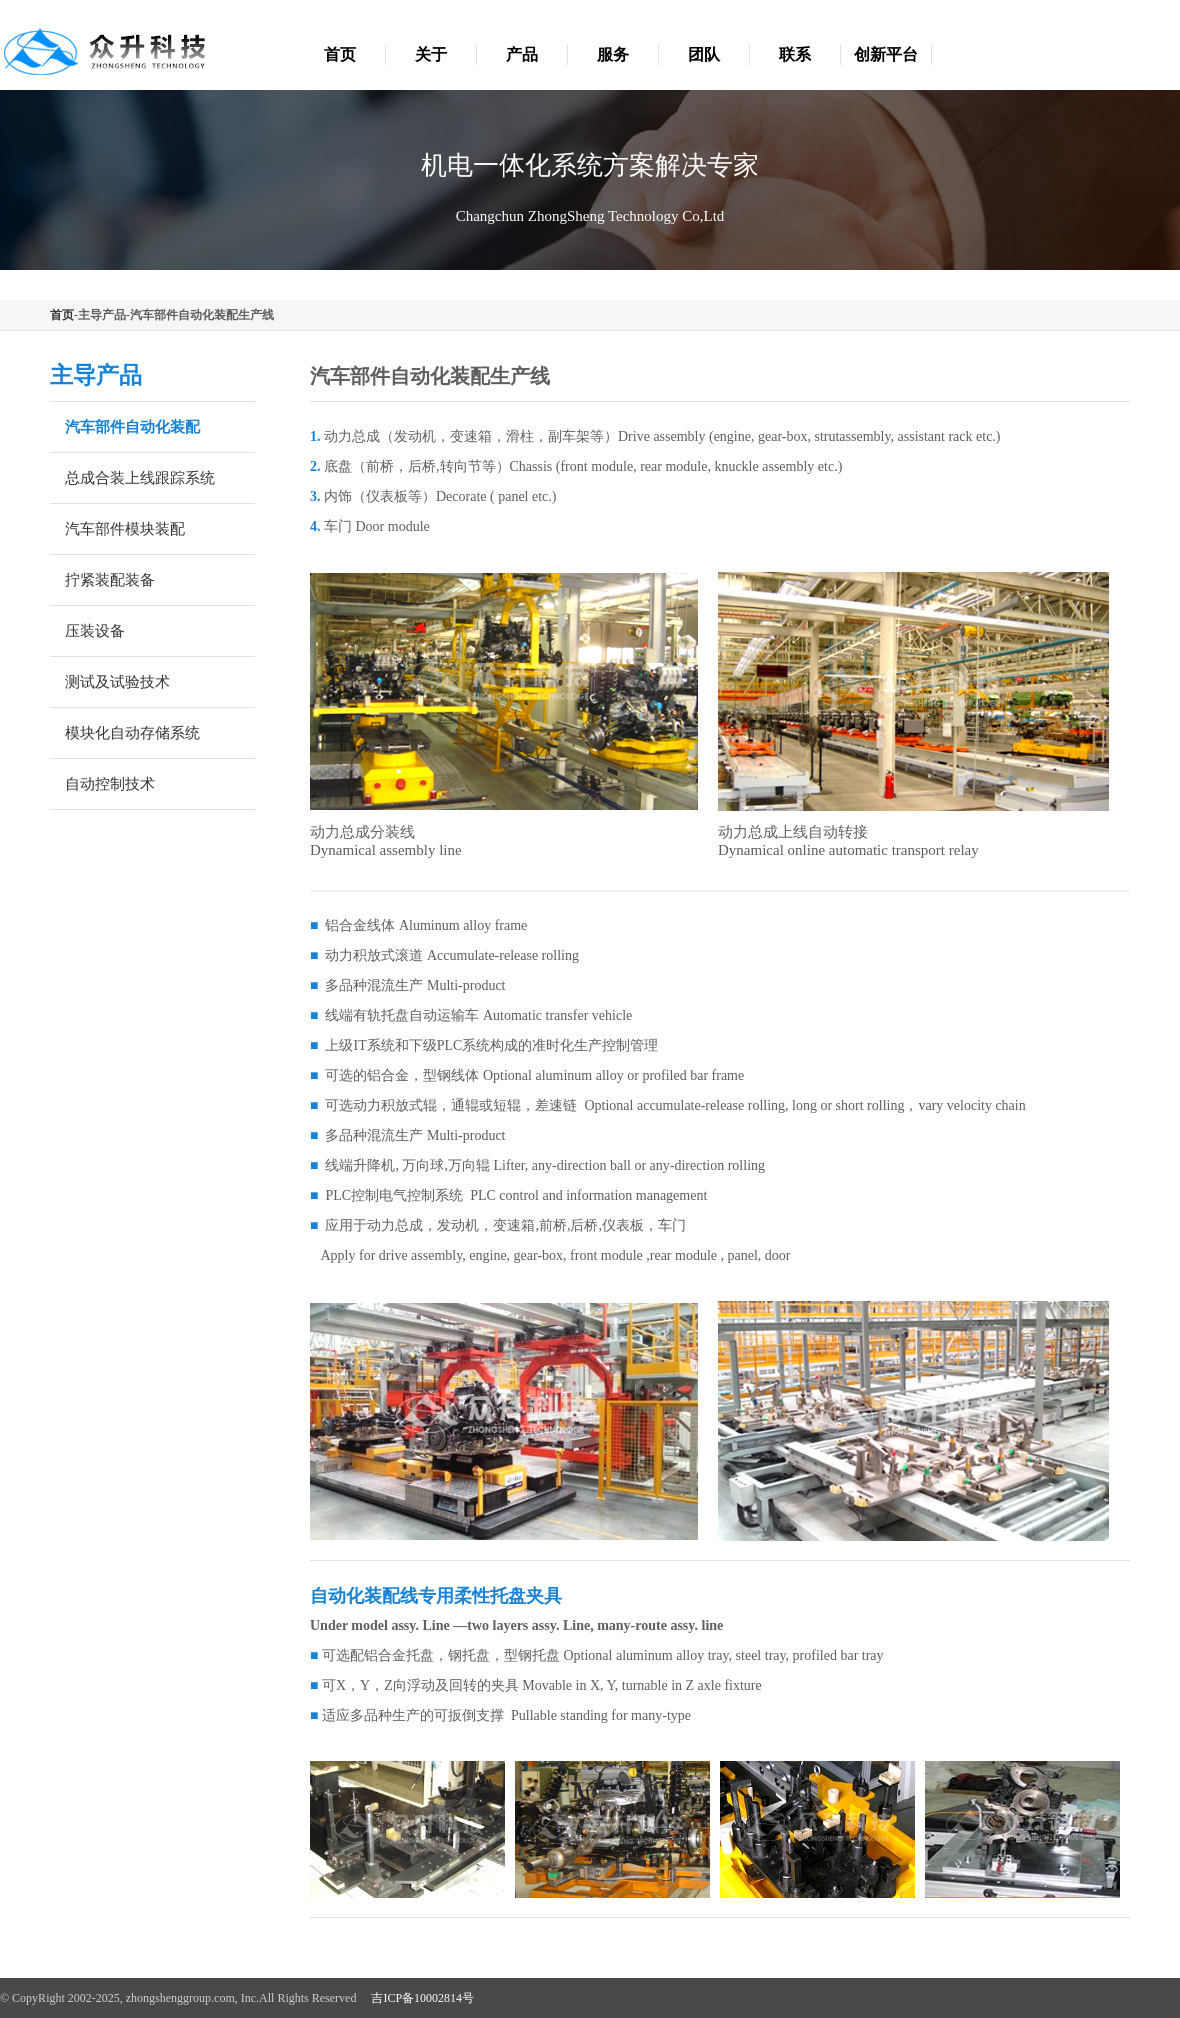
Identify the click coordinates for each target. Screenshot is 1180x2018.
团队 (704, 54)
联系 (795, 54)
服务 (613, 54)
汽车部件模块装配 (125, 529)
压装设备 (95, 631)
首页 (340, 54)
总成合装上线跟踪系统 (140, 478)
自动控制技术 (110, 784)
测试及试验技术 (117, 682)
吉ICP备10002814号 (422, 1998)
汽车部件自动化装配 (132, 427)
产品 (522, 54)
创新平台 (886, 54)
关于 (431, 54)
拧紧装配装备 (110, 580)
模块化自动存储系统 (132, 733)
